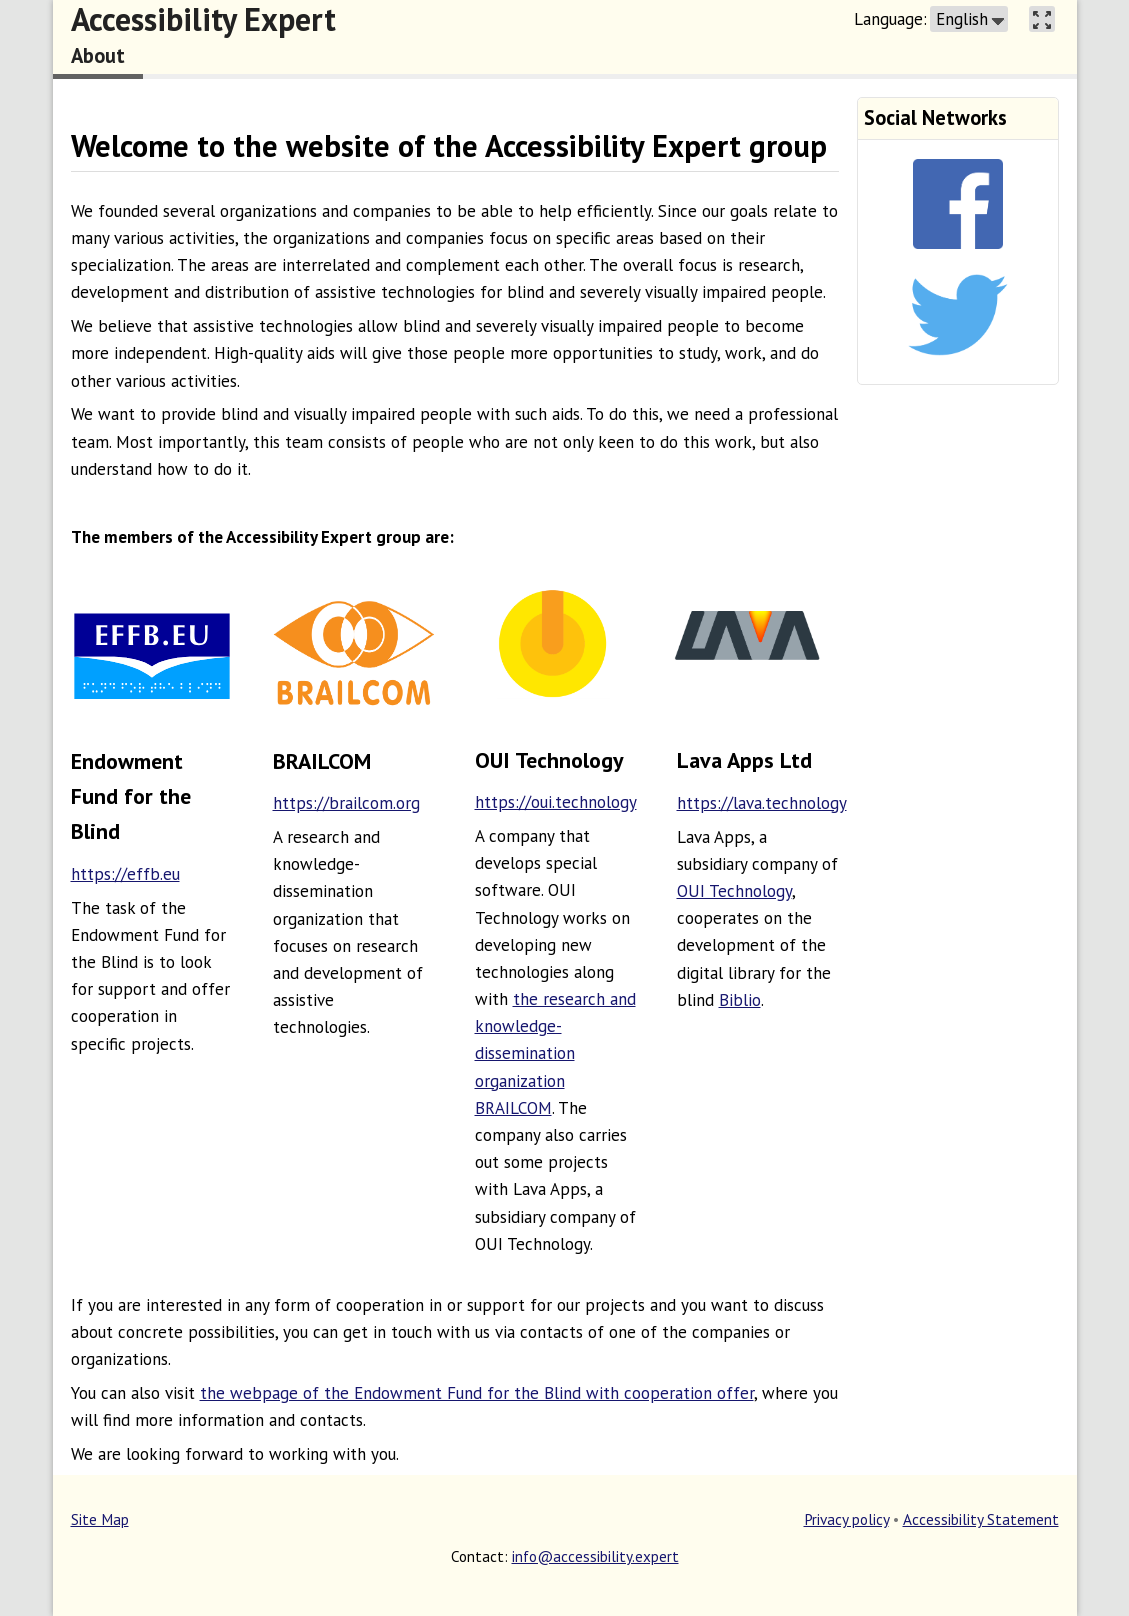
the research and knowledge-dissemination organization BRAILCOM (555, 1053)
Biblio (740, 1000)
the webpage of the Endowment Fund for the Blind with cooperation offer (477, 1393)
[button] (969, 19)
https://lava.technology (762, 803)
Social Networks (935, 117)
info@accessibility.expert (595, 1556)
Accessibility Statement (981, 1519)
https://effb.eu (125, 874)
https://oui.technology (556, 802)
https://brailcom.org (346, 803)
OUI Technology (734, 891)
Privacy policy (846, 1519)
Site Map (100, 1519)
